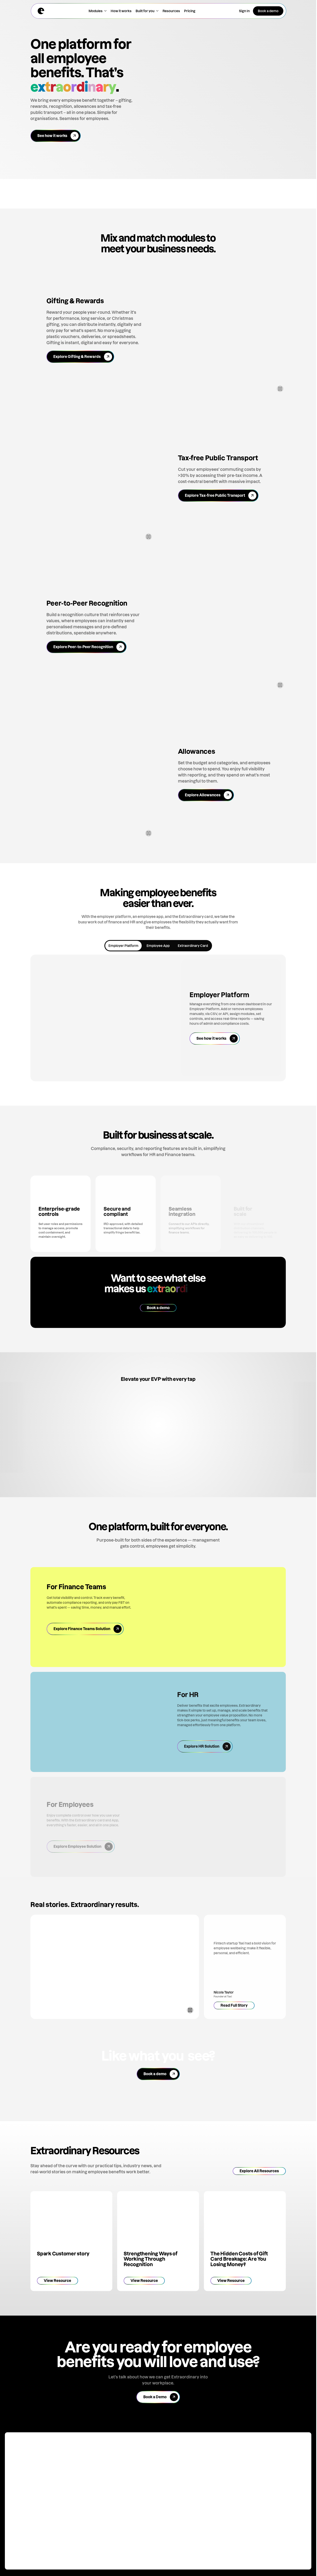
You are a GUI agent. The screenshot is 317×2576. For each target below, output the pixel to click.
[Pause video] (280, 388)
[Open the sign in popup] (244, 11)
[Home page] (41, 11)
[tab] (123, 945)
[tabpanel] (158, 1017)
